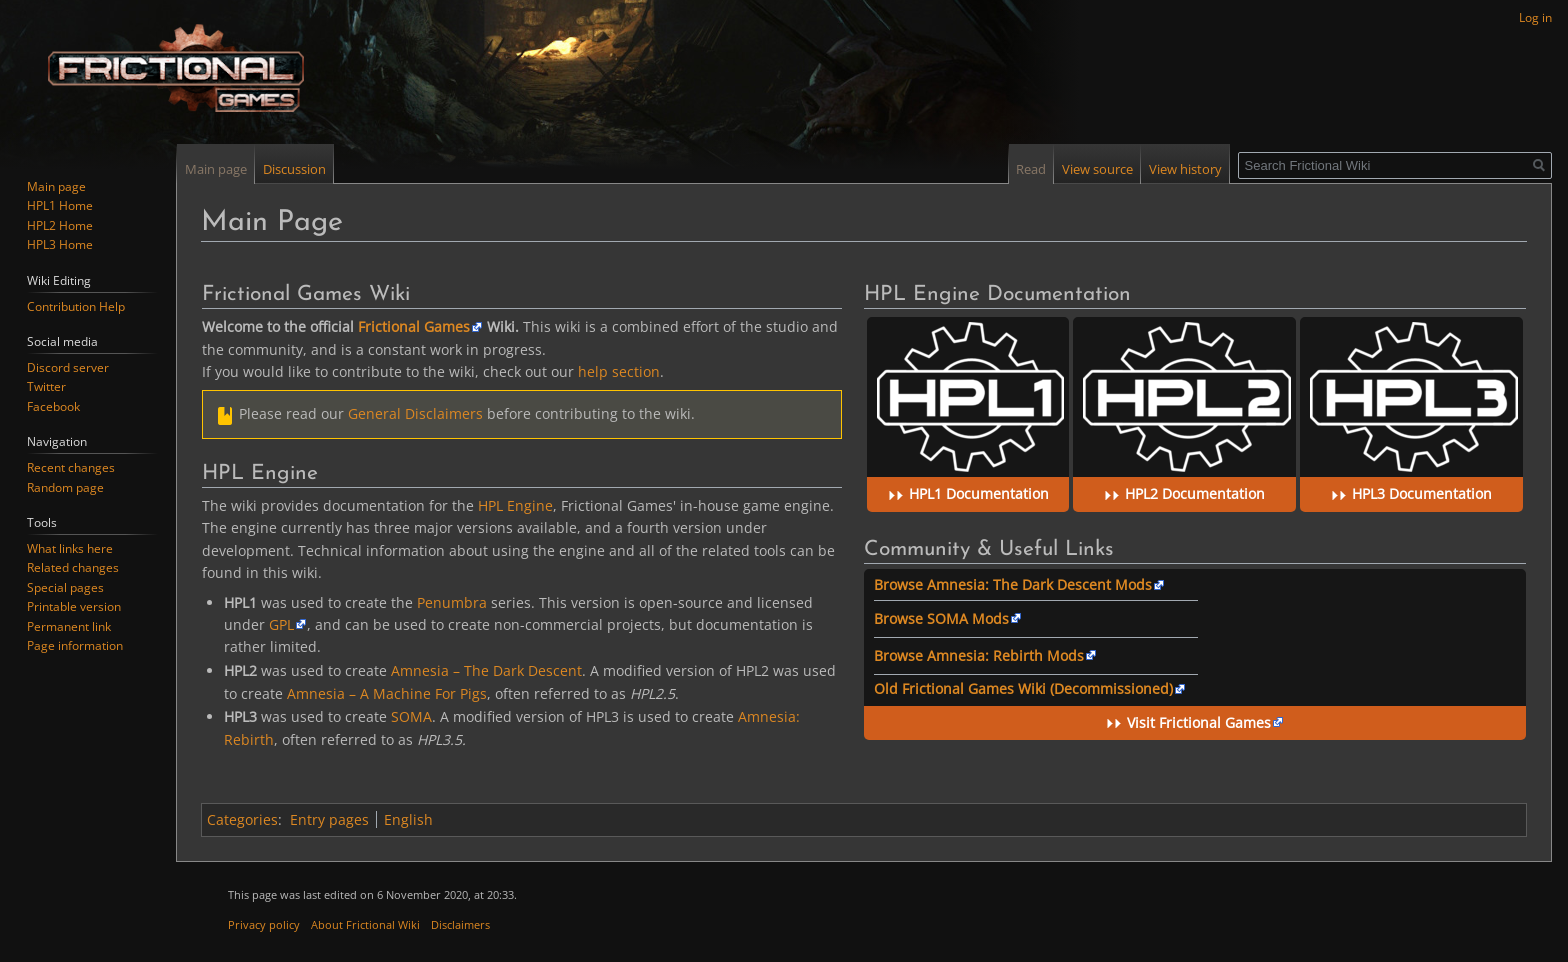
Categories (242, 819)
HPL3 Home (60, 244)
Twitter (46, 386)
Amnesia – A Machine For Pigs (387, 693)
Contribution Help (76, 306)
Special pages (65, 587)
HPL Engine (515, 505)
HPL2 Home (60, 225)
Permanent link (69, 626)
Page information (75, 645)
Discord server (68, 367)
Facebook (53, 406)
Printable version (74, 606)
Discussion (294, 169)
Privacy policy (264, 924)
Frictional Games (414, 326)
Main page (216, 169)
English (408, 819)
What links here (70, 548)
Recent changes (71, 467)
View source (1097, 169)
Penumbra (452, 602)
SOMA (411, 716)
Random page (65, 487)
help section (619, 371)
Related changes (73, 567)
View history (1185, 169)
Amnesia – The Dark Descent (486, 670)
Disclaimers (460, 924)
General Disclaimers (415, 413)
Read (1031, 169)
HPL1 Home (60, 205)
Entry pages (329, 819)
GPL (281, 624)
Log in (1535, 17)
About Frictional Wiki (365, 924)
